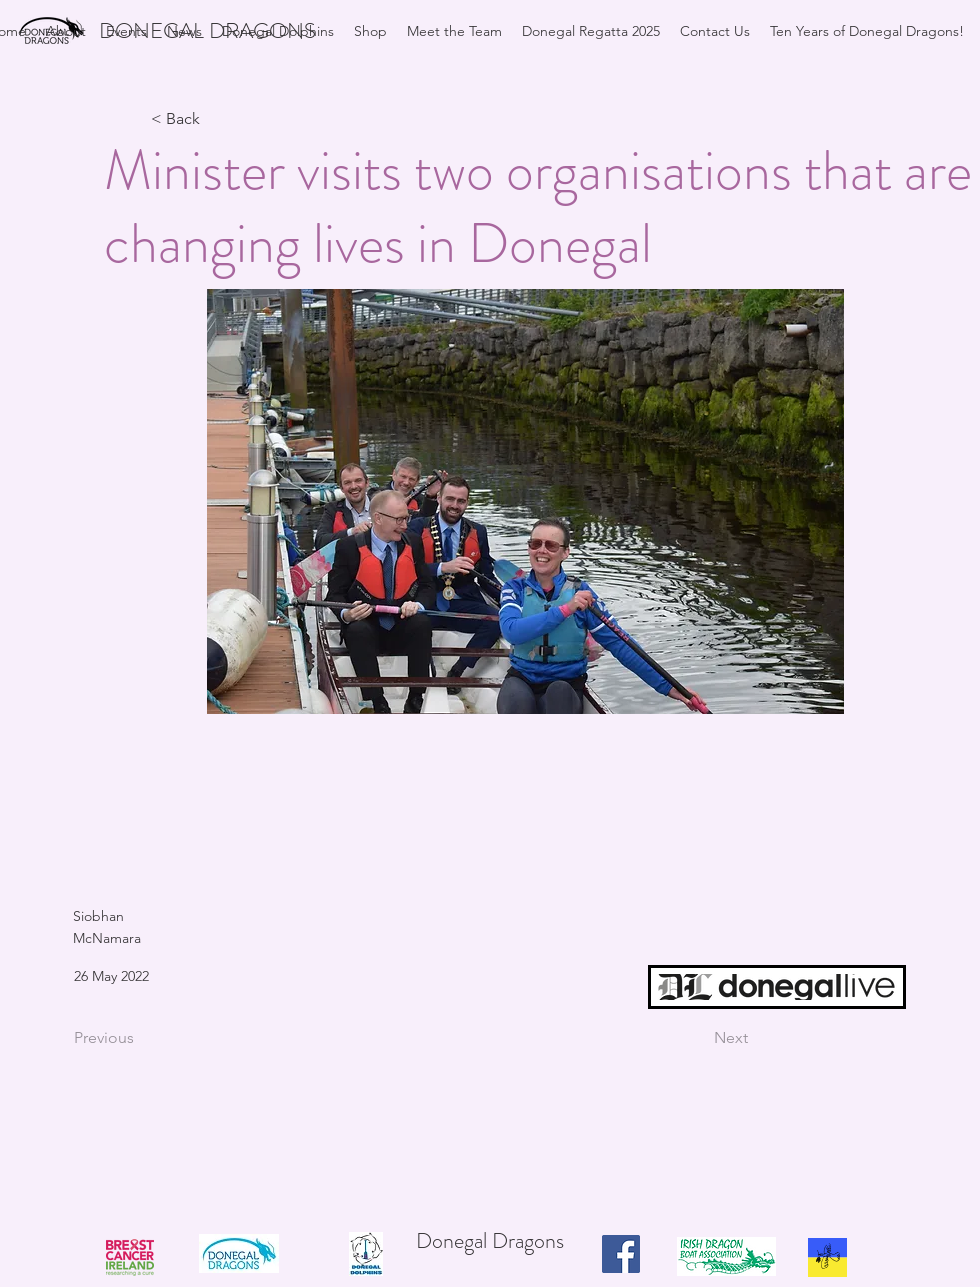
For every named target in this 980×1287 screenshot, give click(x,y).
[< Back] (217, 119)
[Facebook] (621, 1254)
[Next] (698, 1038)
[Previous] (140, 1038)
